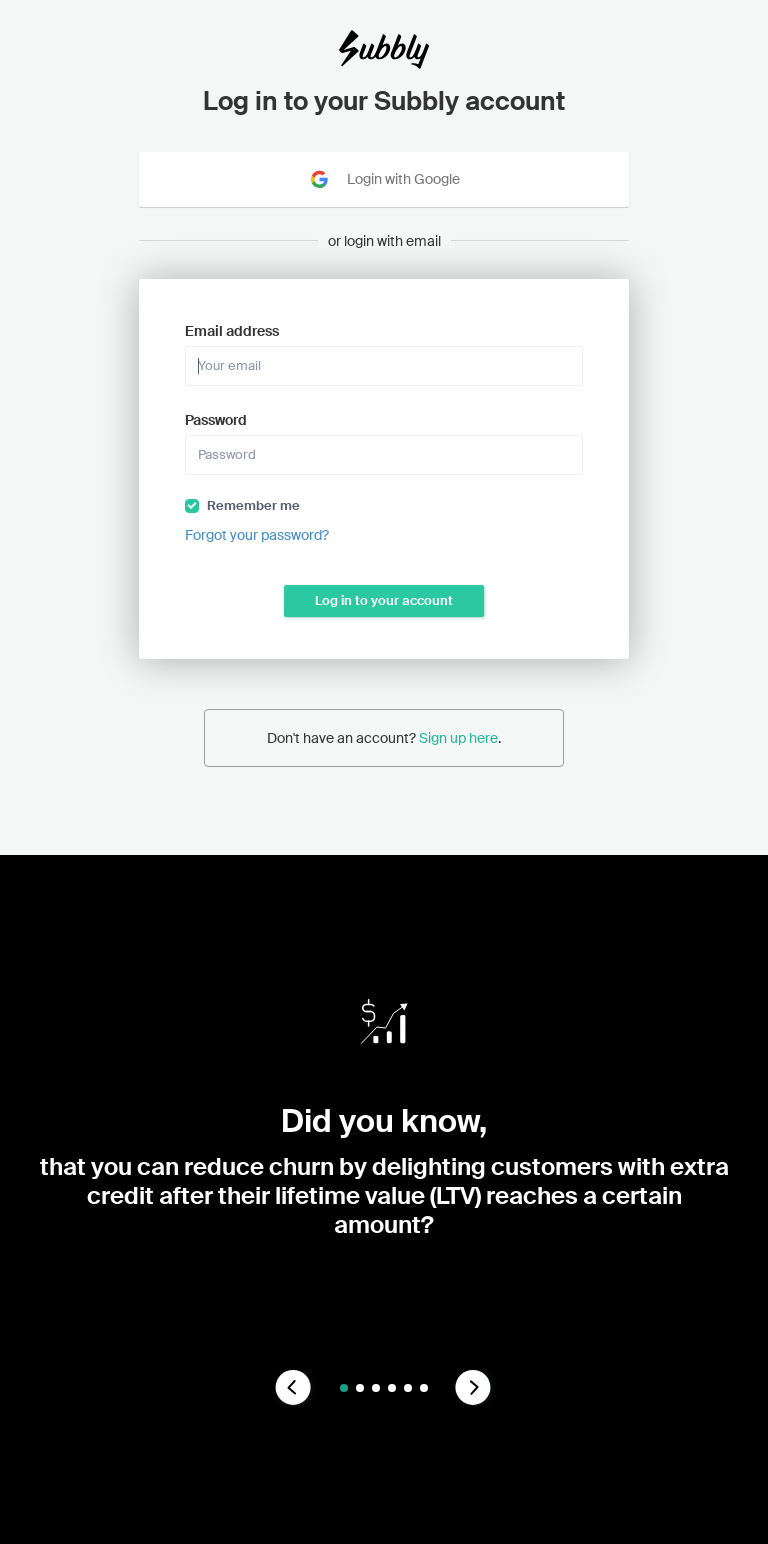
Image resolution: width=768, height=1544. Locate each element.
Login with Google (384, 179)
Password (216, 420)
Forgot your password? (257, 535)
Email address (232, 331)
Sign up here (458, 738)
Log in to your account (384, 600)
